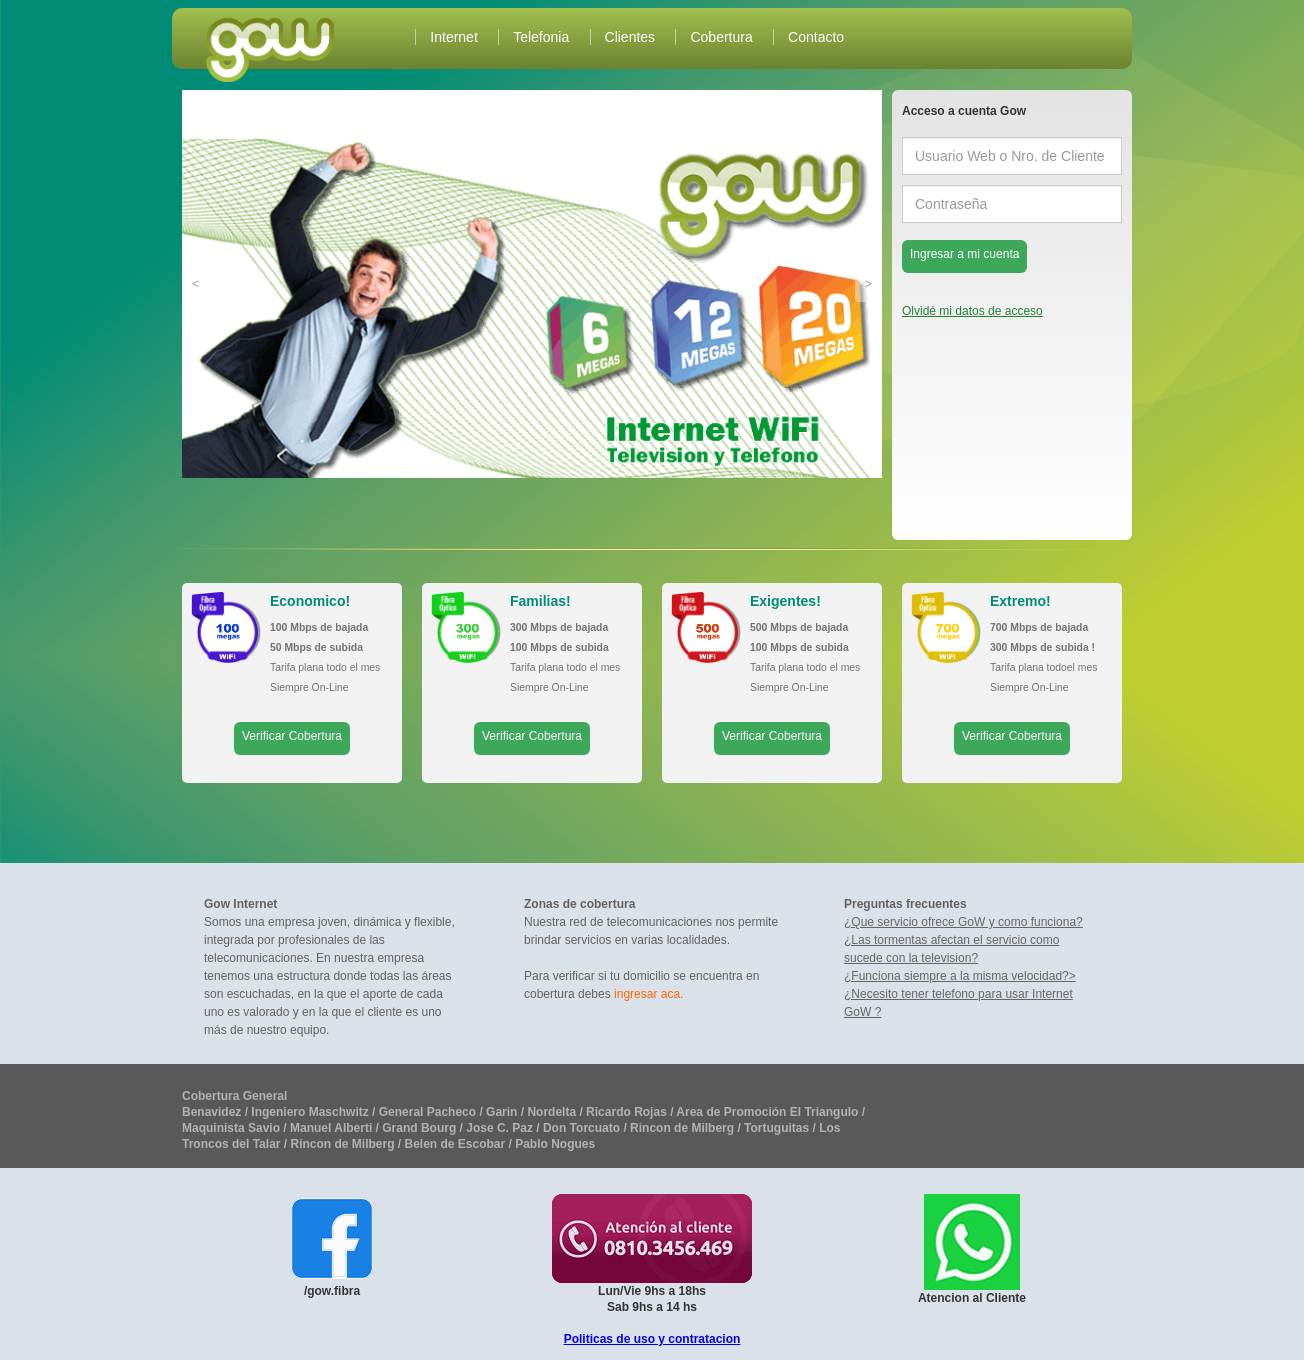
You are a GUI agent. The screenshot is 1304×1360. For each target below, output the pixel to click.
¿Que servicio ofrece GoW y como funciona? (963, 922)
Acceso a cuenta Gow (964, 111)
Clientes (630, 37)
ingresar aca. (647, 994)
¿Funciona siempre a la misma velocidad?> (960, 976)
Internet (453, 37)
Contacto (816, 37)
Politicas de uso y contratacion (652, 1339)
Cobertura (721, 37)
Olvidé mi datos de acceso (972, 307)
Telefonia (541, 37)
